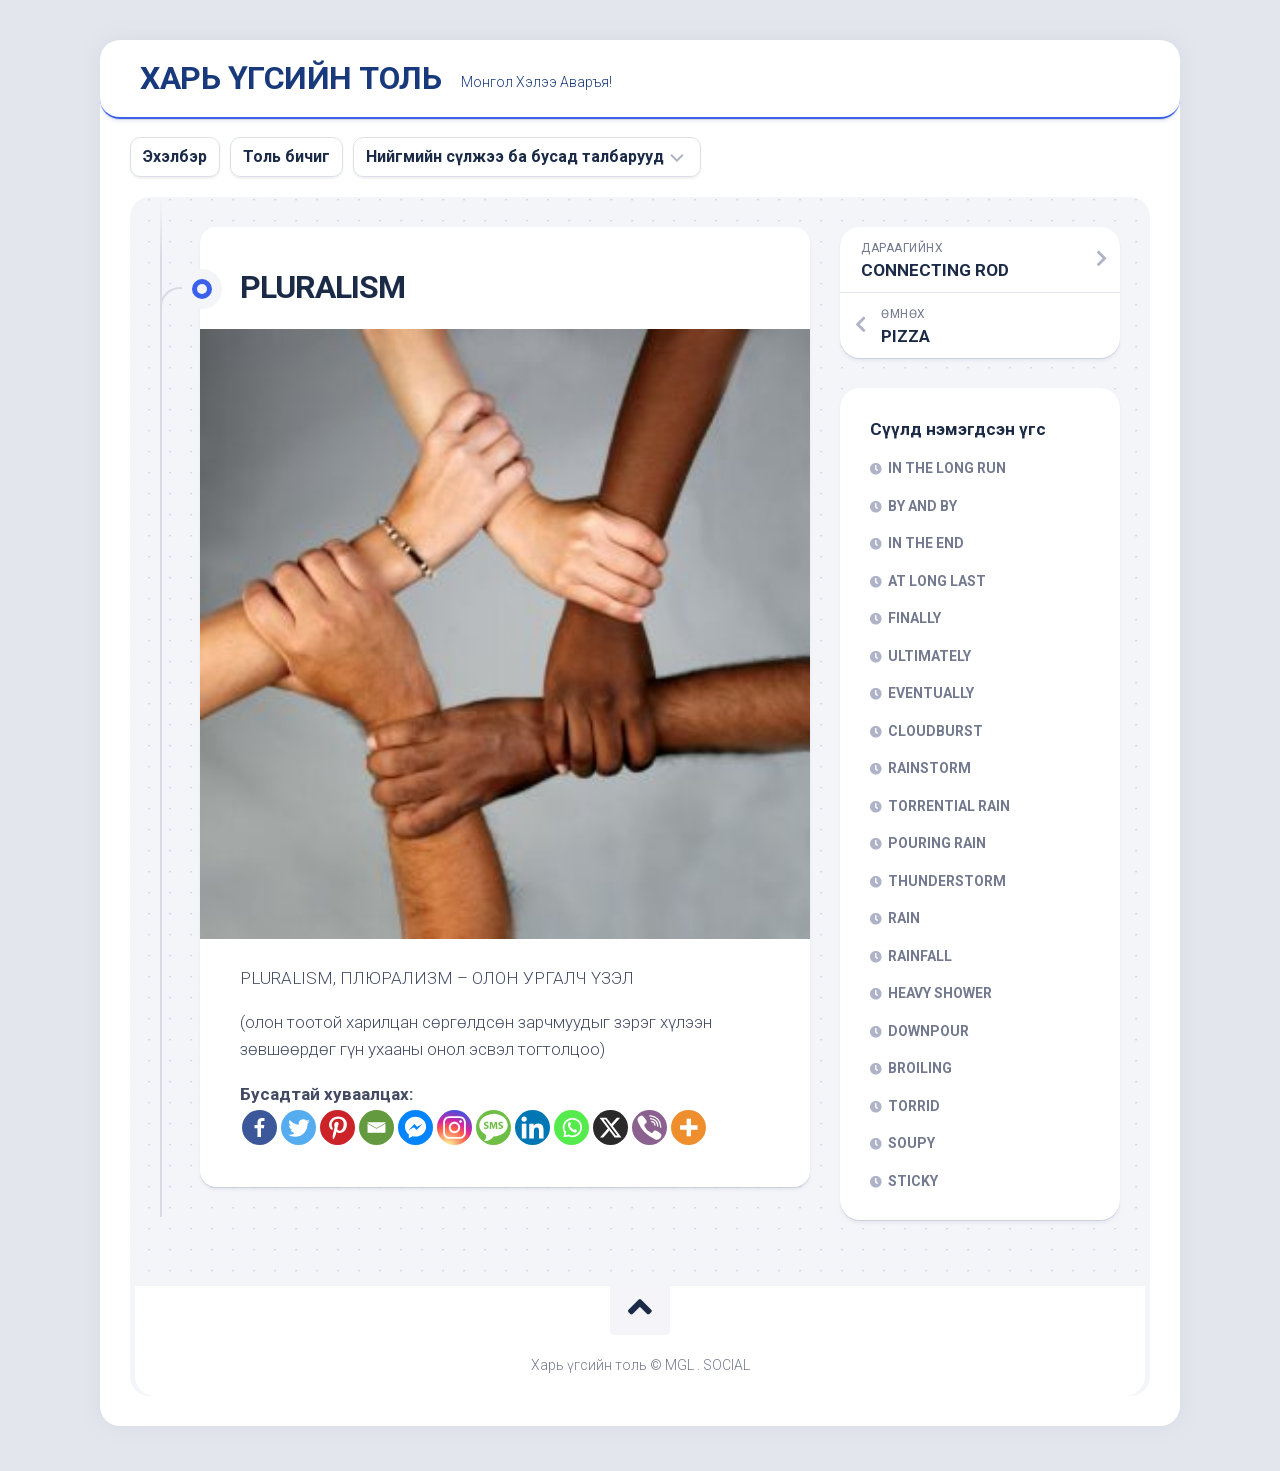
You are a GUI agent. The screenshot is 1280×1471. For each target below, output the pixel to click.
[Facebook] (259, 1131)
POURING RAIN (937, 848)
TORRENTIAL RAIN (949, 810)
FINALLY (914, 623)
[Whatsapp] (571, 1131)
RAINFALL (920, 960)
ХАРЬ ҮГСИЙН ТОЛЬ (290, 81)
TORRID (914, 1110)
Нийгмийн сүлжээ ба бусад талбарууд (515, 160)
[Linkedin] (532, 1131)
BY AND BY (922, 510)
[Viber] (649, 1131)
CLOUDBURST (935, 735)
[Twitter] (298, 1131)
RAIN (904, 923)
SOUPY (911, 1148)
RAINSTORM (929, 773)
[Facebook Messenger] (415, 1131)
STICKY (913, 1185)
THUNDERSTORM (947, 885)
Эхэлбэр (175, 160)
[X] (610, 1131)
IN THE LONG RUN (947, 473)
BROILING (920, 1073)
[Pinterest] (337, 1131)
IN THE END (926, 548)
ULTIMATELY (929, 660)
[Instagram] (454, 1131)
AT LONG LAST (937, 585)
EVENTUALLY (931, 698)
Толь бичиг (286, 160)
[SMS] (493, 1131)
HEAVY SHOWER (940, 998)
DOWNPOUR (928, 1035)
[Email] (376, 1131)
